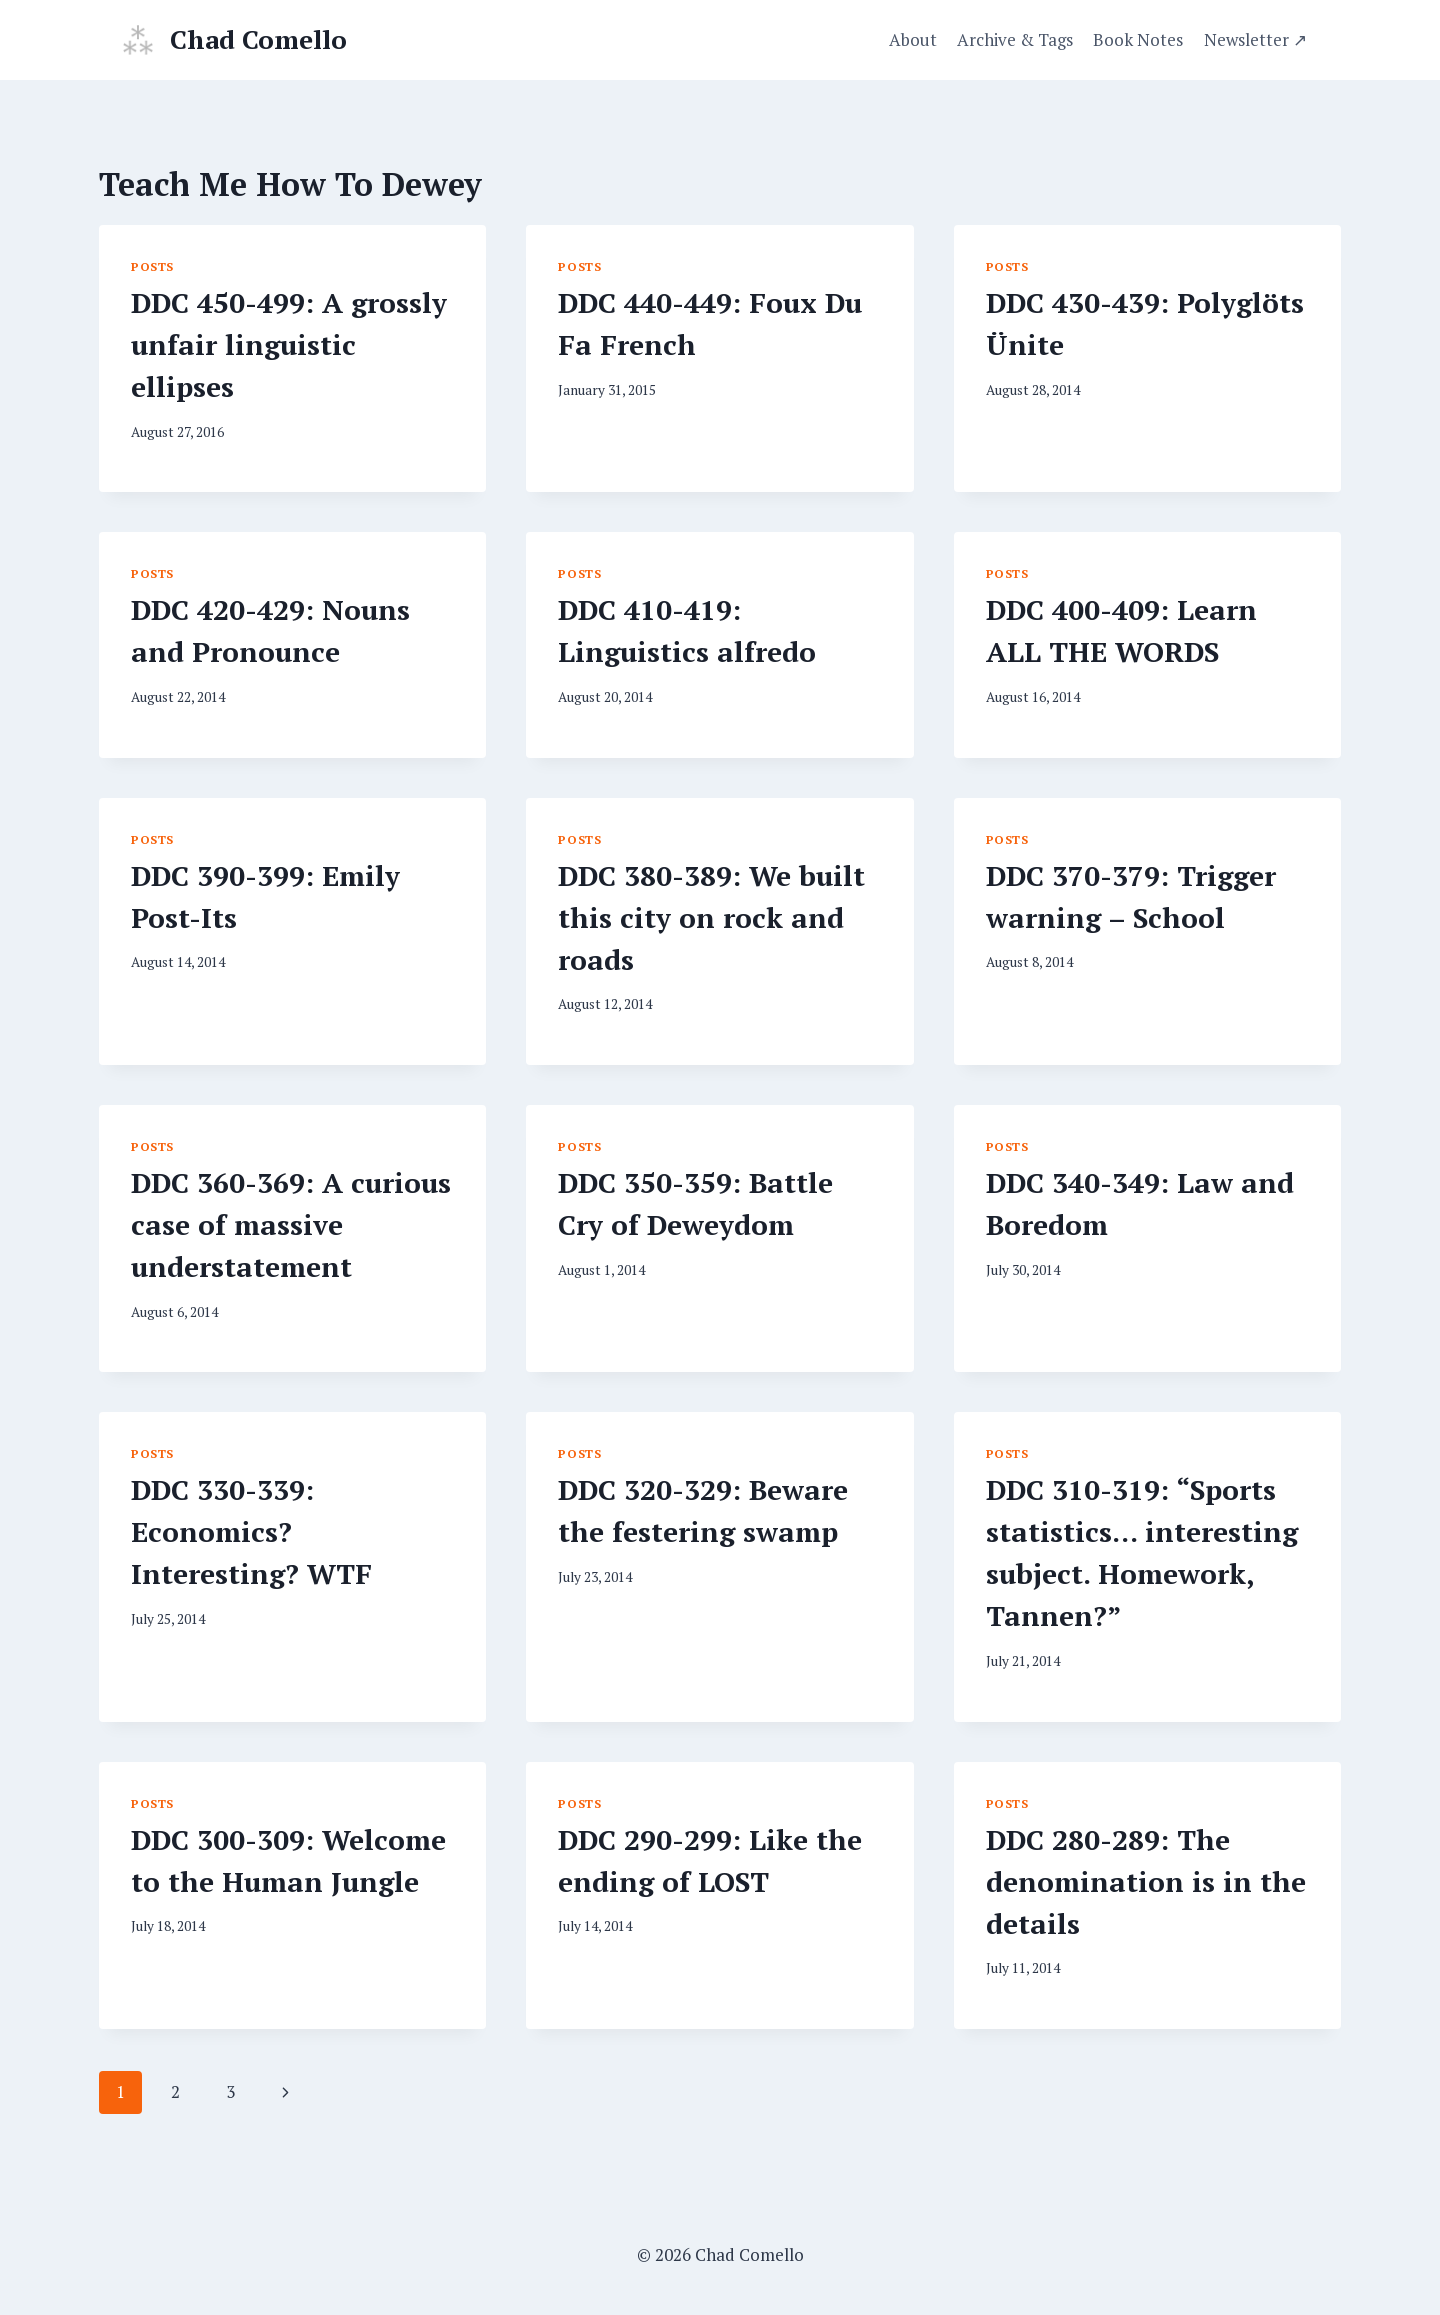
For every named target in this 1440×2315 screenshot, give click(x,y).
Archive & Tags (1015, 39)
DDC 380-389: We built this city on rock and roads (711, 917)
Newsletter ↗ (1255, 39)
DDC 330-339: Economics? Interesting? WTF (251, 1531)
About (913, 39)
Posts (152, 266)
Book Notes (1138, 39)
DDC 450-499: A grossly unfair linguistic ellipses (289, 344)
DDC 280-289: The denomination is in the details (1146, 1881)
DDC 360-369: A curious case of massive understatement (291, 1224)
